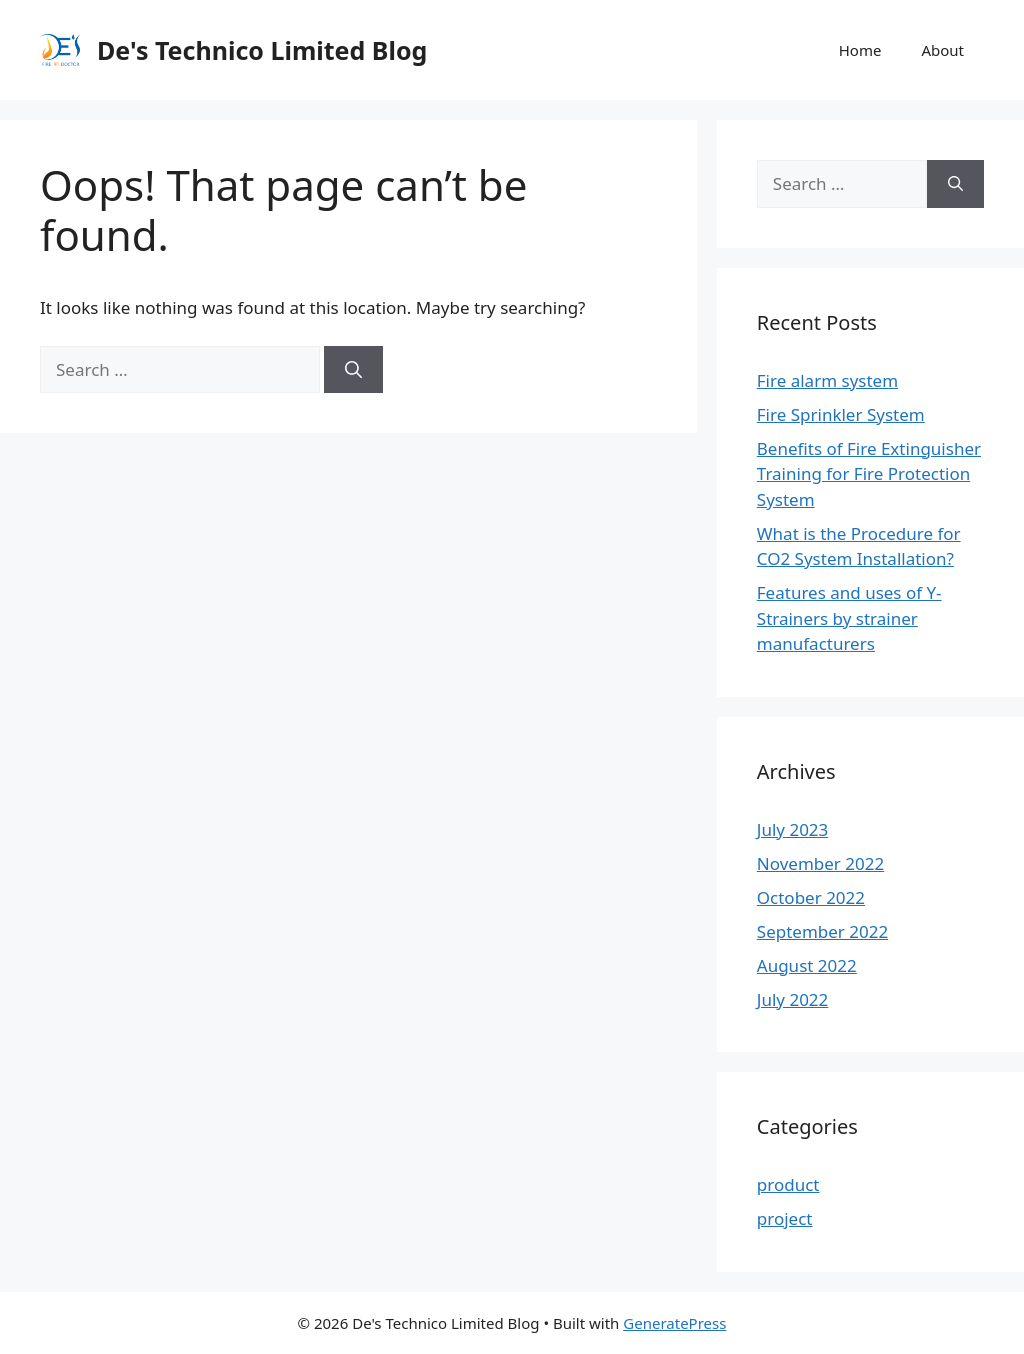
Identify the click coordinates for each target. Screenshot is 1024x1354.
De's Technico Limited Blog (262, 50)
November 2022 (820, 863)
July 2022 (793, 999)
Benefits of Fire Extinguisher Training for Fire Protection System (869, 474)
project (785, 1218)
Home (860, 50)
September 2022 (822, 931)
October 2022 (811, 897)
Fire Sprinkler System (841, 414)
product (788, 1184)
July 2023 (793, 829)
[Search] (353, 370)
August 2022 (807, 965)
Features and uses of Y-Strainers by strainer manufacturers (849, 618)
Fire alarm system (827, 380)
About (942, 50)
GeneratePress (674, 1323)
